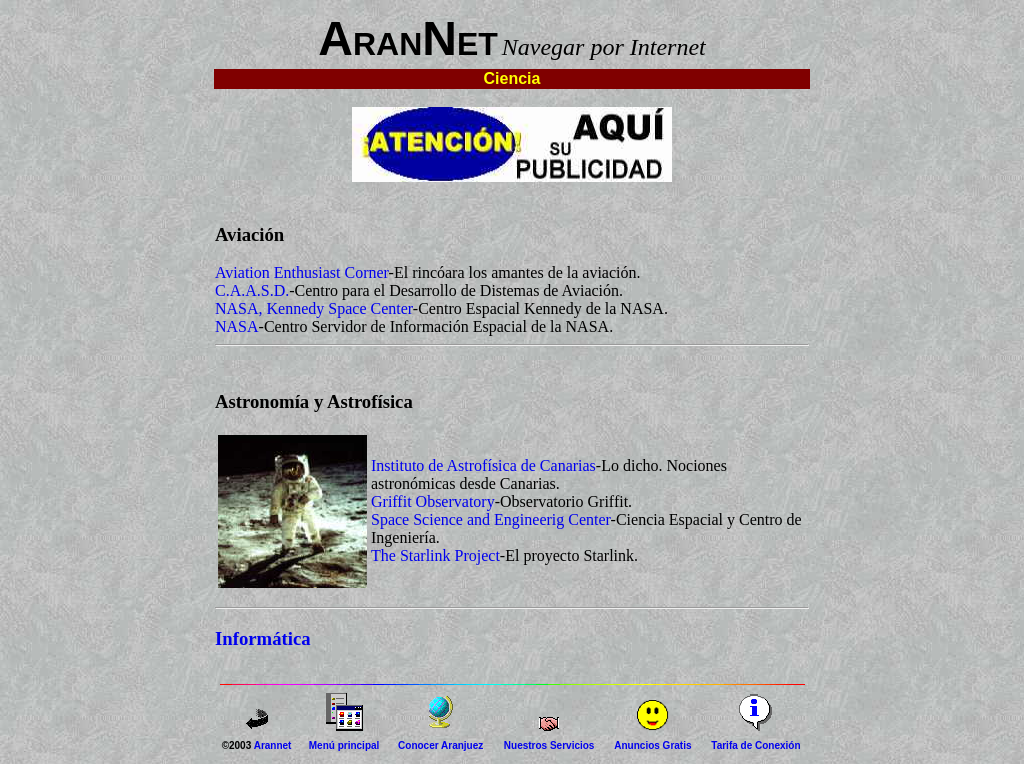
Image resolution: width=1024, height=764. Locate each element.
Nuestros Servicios (549, 745)
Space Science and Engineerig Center (491, 519)
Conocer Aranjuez (440, 745)
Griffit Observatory (433, 501)
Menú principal (344, 745)
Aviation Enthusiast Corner (302, 272)
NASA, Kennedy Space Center (314, 308)
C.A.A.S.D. (252, 290)
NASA (237, 326)
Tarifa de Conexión (755, 745)
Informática (263, 638)
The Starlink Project (435, 555)
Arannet (273, 745)
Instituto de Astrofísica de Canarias (483, 465)
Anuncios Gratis (652, 745)
